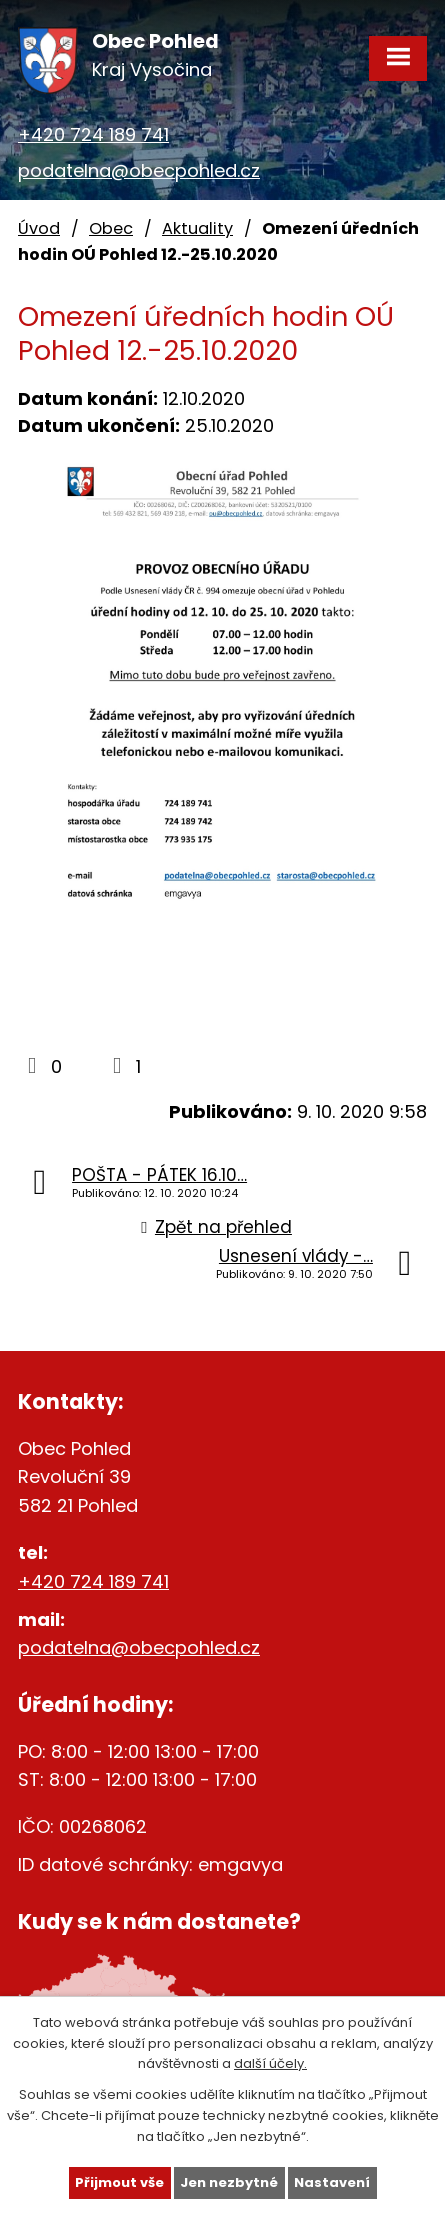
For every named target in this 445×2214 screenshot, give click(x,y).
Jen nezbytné (229, 2182)
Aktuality (197, 228)
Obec (111, 228)
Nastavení (332, 2182)
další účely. (270, 2063)
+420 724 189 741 (93, 134)
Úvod (39, 228)
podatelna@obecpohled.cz (139, 170)
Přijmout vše (119, 2182)
